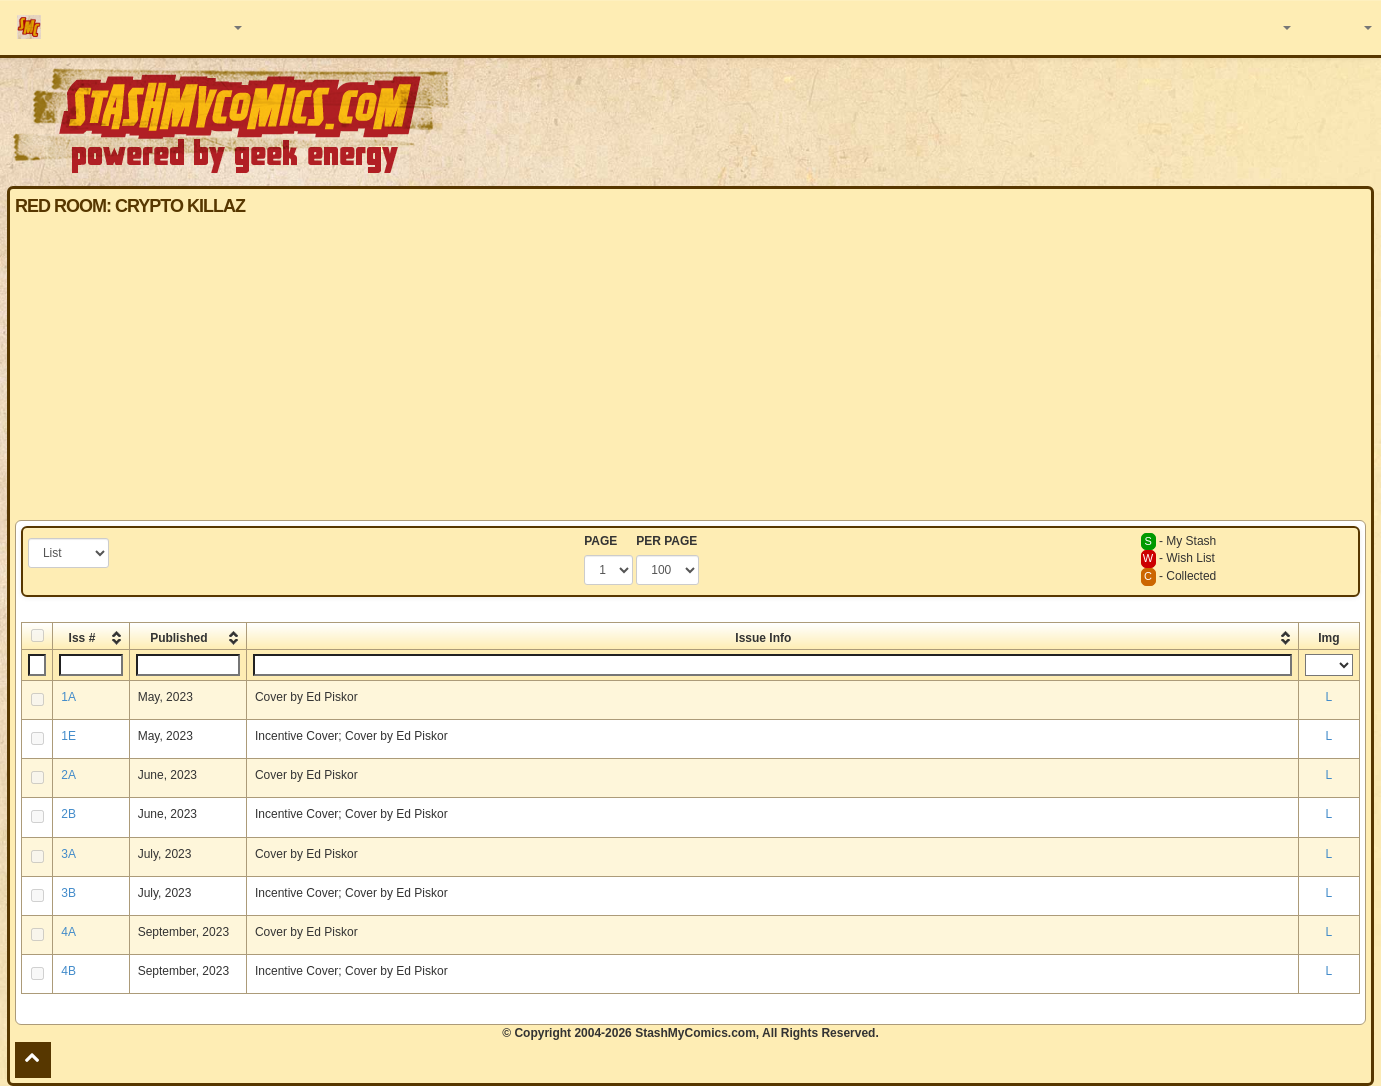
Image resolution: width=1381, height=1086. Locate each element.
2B (68, 814)
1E (68, 736)
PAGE (600, 541)
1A (68, 697)
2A (68, 775)
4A (68, 932)
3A (68, 854)
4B (68, 971)
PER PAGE (666, 541)
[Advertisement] (691, 370)
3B (68, 893)
